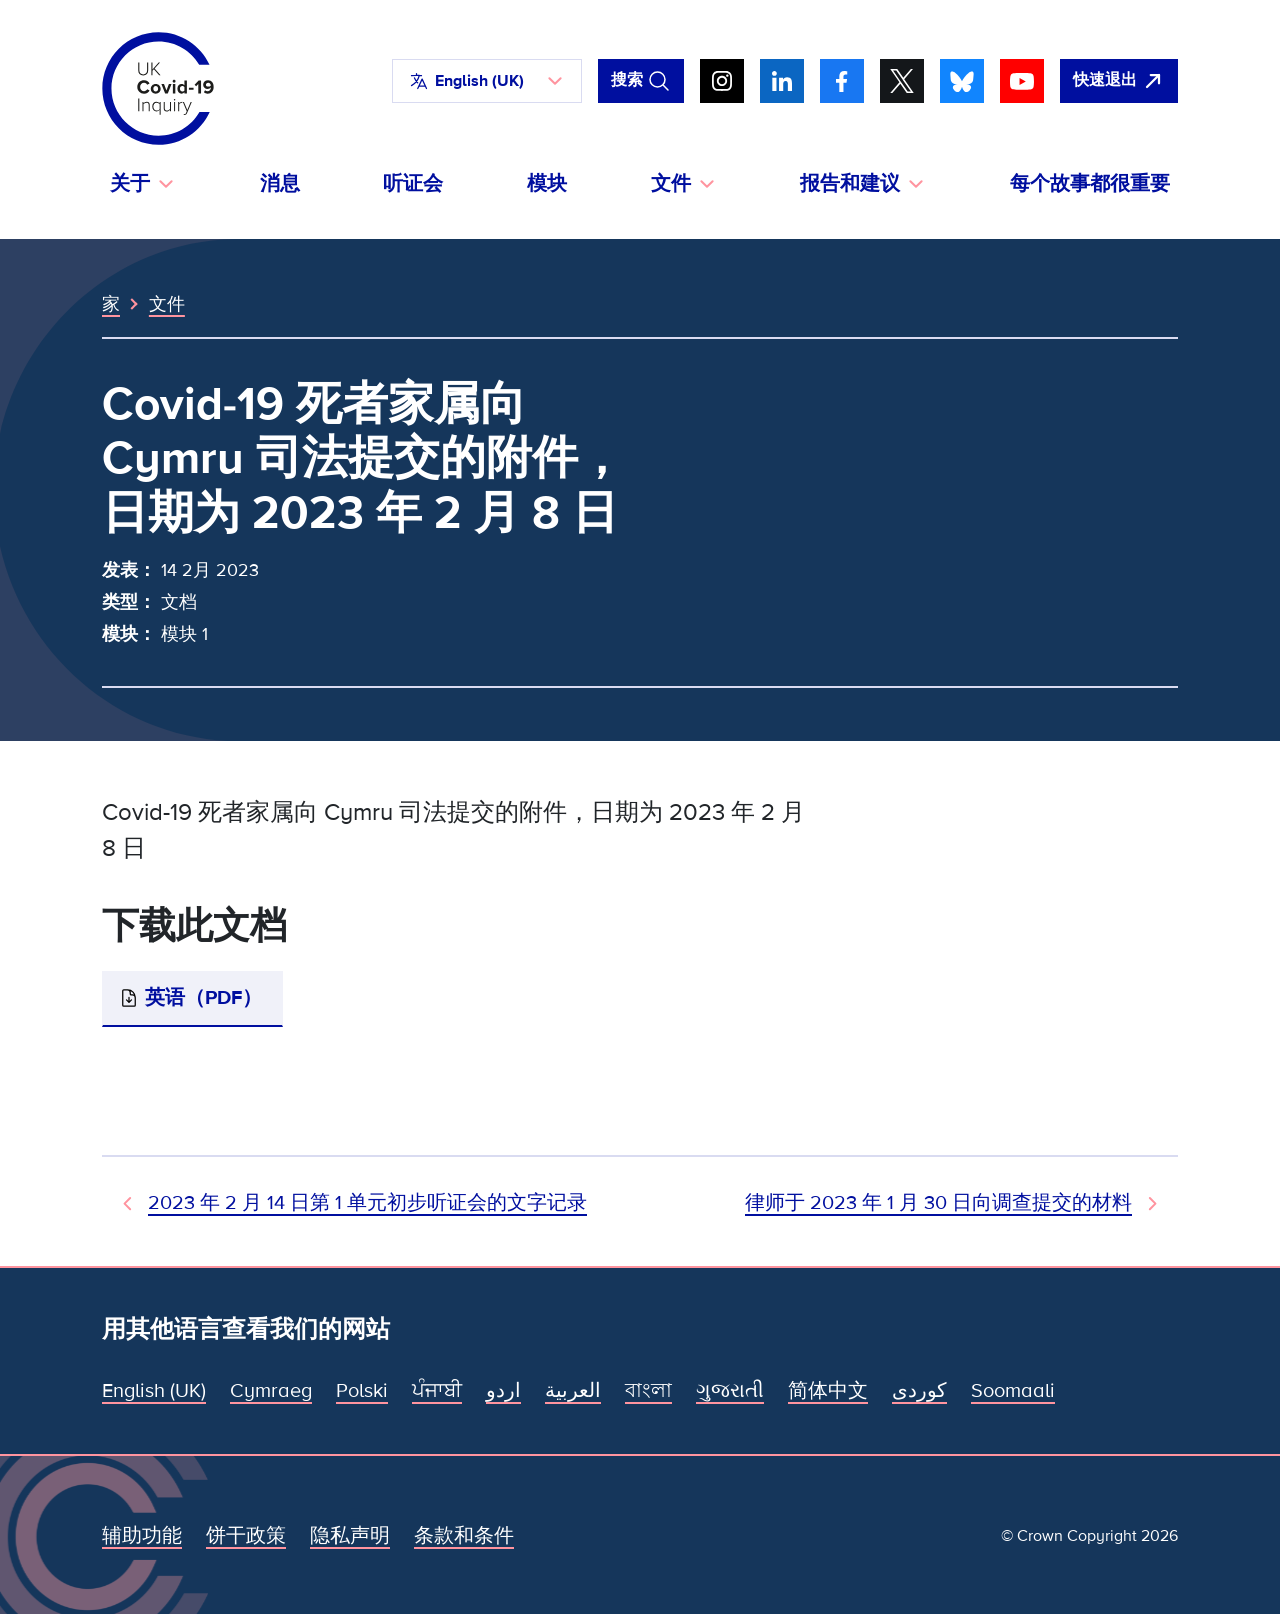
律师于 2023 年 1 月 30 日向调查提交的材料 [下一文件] (938, 1203)
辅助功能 (142, 1536)
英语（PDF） (203, 998)
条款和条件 (464, 1536)
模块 (547, 184)
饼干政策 (246, 1536)
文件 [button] (671, 184)
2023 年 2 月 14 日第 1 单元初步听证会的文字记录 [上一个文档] (367, 1203)
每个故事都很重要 (1090, 184)
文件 (167, 304)
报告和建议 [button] (850, 184)
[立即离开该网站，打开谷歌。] (1119, 81)
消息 (280, 184)
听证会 (413, 184)
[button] (487, 81)
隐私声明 (350, 1536)
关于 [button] (130, 184)
